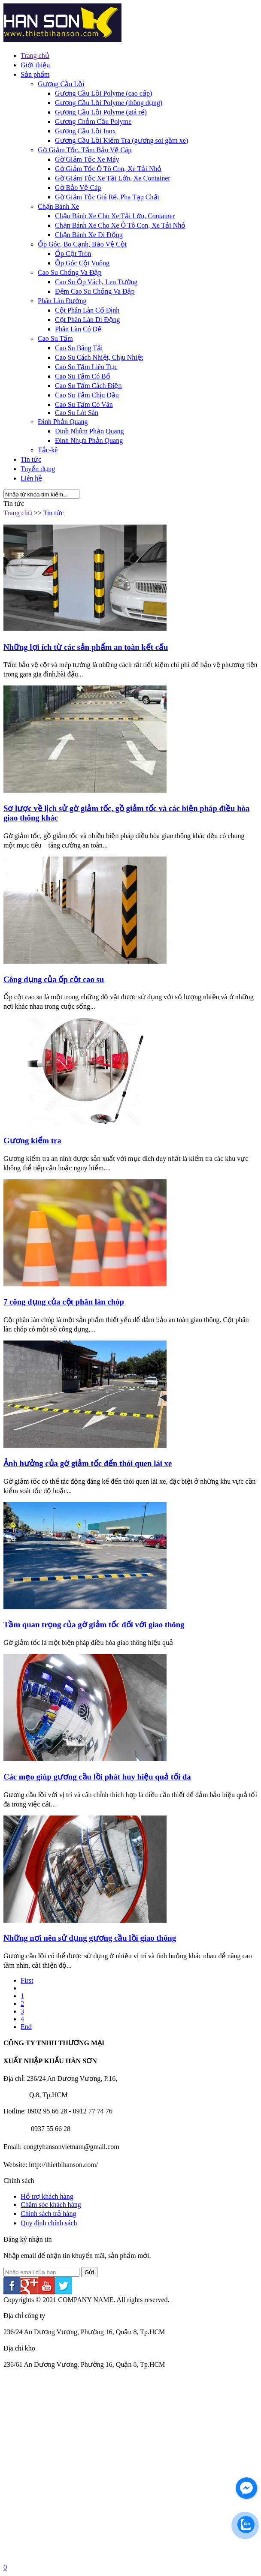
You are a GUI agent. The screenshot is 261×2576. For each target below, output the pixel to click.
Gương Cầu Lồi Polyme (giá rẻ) (101, 112)
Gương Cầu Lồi (61, 83)
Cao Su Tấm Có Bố (82, 376)
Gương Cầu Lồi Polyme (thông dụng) (108, 102)
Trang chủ (35, 55)
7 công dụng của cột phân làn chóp (63, 1301)
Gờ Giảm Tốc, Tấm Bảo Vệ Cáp (84, 149)
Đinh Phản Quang (63, 421)
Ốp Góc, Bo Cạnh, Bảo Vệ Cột (82, 244)
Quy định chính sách (49, 2223)
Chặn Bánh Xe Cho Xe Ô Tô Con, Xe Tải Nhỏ (120, 225)
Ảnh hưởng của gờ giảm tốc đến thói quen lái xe (87, 1463)
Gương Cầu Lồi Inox (85, 131)
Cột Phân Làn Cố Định (87, 310)
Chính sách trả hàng (48, 2213)
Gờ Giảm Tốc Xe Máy (87, 159)
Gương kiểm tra (32, 1140)
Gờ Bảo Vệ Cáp (78, 187)
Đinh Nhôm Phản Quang (89, 431)
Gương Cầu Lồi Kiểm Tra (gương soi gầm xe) (121, 140)
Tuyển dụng (38, 468)
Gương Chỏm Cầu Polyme (93, 121)
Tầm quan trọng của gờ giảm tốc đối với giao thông (93, 1624)
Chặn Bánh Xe (58, 206)
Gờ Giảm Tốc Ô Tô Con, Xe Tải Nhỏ (108, 168)
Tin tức (31, 459)
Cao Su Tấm (55, 338)
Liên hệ (31, 478)
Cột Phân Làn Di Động (87, 319)
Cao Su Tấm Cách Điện (88, 385)
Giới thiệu (35, 65)
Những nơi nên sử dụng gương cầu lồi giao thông (89, 1937)
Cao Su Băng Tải (79, 348)
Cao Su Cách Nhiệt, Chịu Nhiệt (99, 357)
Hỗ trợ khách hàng (47, 2196)
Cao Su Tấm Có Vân (84, 404)
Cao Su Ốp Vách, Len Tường (96, 282)
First (27, 1980)
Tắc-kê (48, 450)
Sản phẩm (35, 74)
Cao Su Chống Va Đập (70, 272)
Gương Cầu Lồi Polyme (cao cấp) (103, 93)
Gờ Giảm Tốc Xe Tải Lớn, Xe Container (112, 178)
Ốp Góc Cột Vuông (82, 263)
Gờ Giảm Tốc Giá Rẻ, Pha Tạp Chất (107, 197)
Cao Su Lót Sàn (76, 412)
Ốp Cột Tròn (73, 253)
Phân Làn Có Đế (78, 329)
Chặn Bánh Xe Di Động (89, 234)
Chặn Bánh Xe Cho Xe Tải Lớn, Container (115, 215)
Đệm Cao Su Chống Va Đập (95, 291)
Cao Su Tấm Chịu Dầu (87, 395)
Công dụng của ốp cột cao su (53, 979)
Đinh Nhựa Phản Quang (89, 440)
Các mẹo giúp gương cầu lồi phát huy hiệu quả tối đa (97, 1776)
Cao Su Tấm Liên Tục (86, 366)
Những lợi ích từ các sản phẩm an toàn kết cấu (85, 647)
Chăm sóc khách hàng (51, 2204)
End (26, 2026)
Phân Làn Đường (62, 300)
